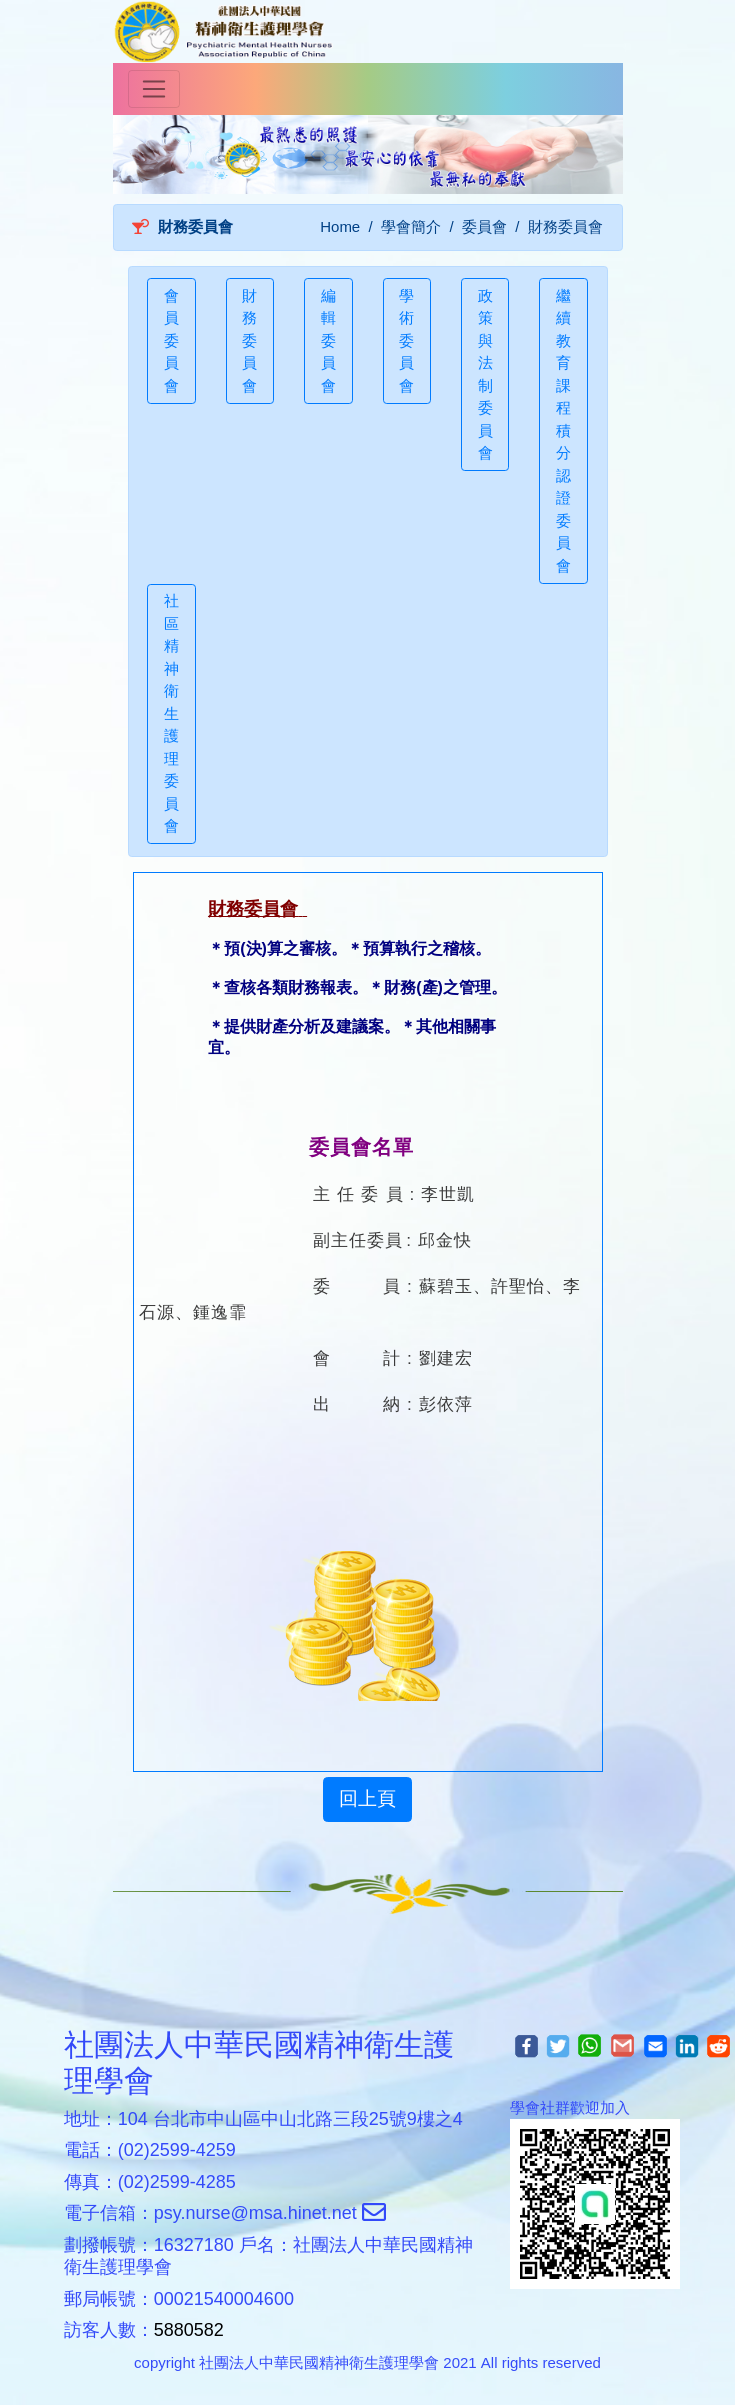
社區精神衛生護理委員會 (171, 713)
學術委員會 (406, 340)
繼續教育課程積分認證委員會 (563, 430)
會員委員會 (171, 340)
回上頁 (367, 1798)
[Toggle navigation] (154, 89)
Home (340, 226)
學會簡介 (411, 226)
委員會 (484, 226)
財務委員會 (249, 340)
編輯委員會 (328, 340)
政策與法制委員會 (485, 374)
